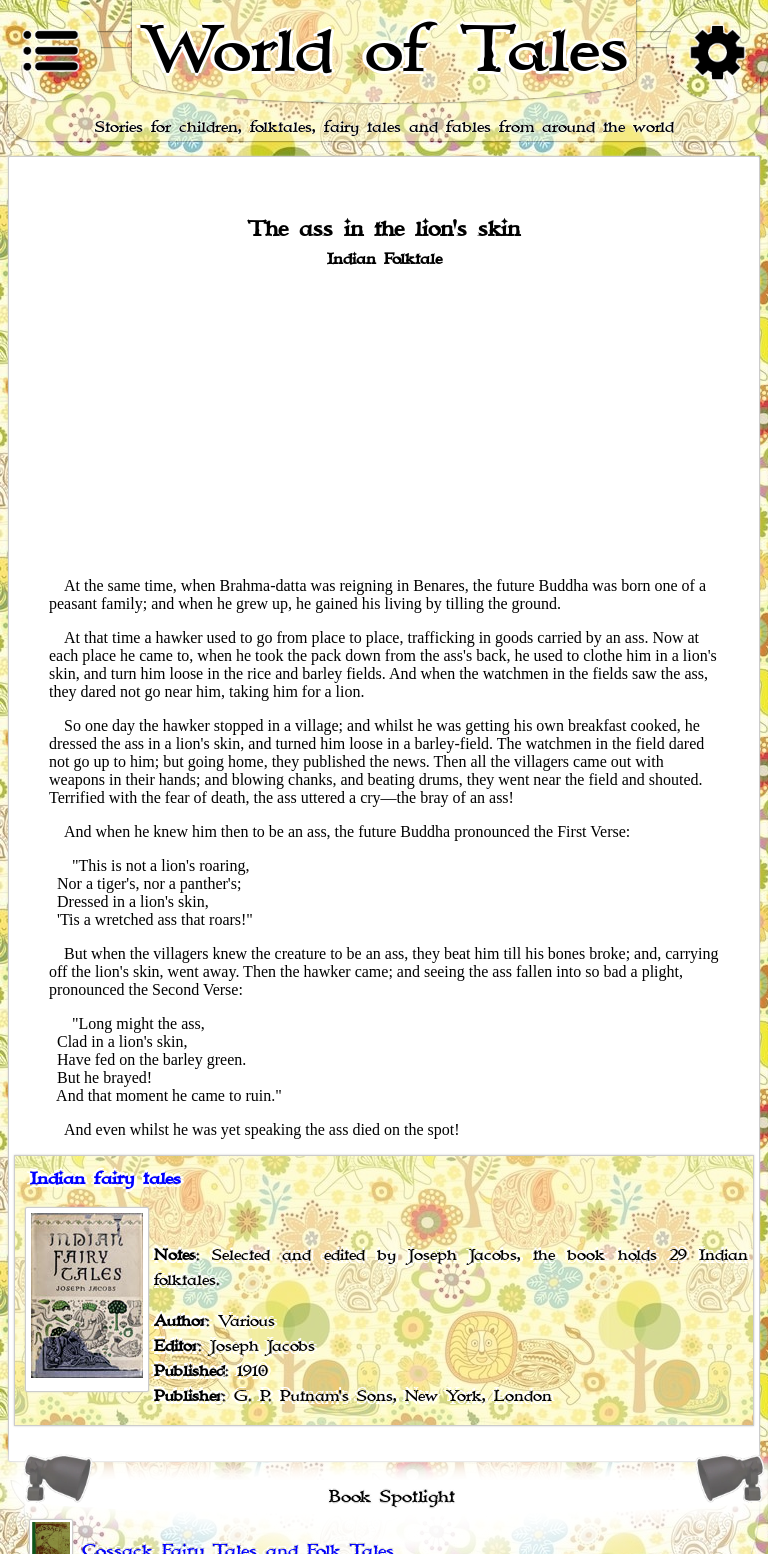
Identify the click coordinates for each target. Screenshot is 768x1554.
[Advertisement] (384, 421)
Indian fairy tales (105, 1179)
